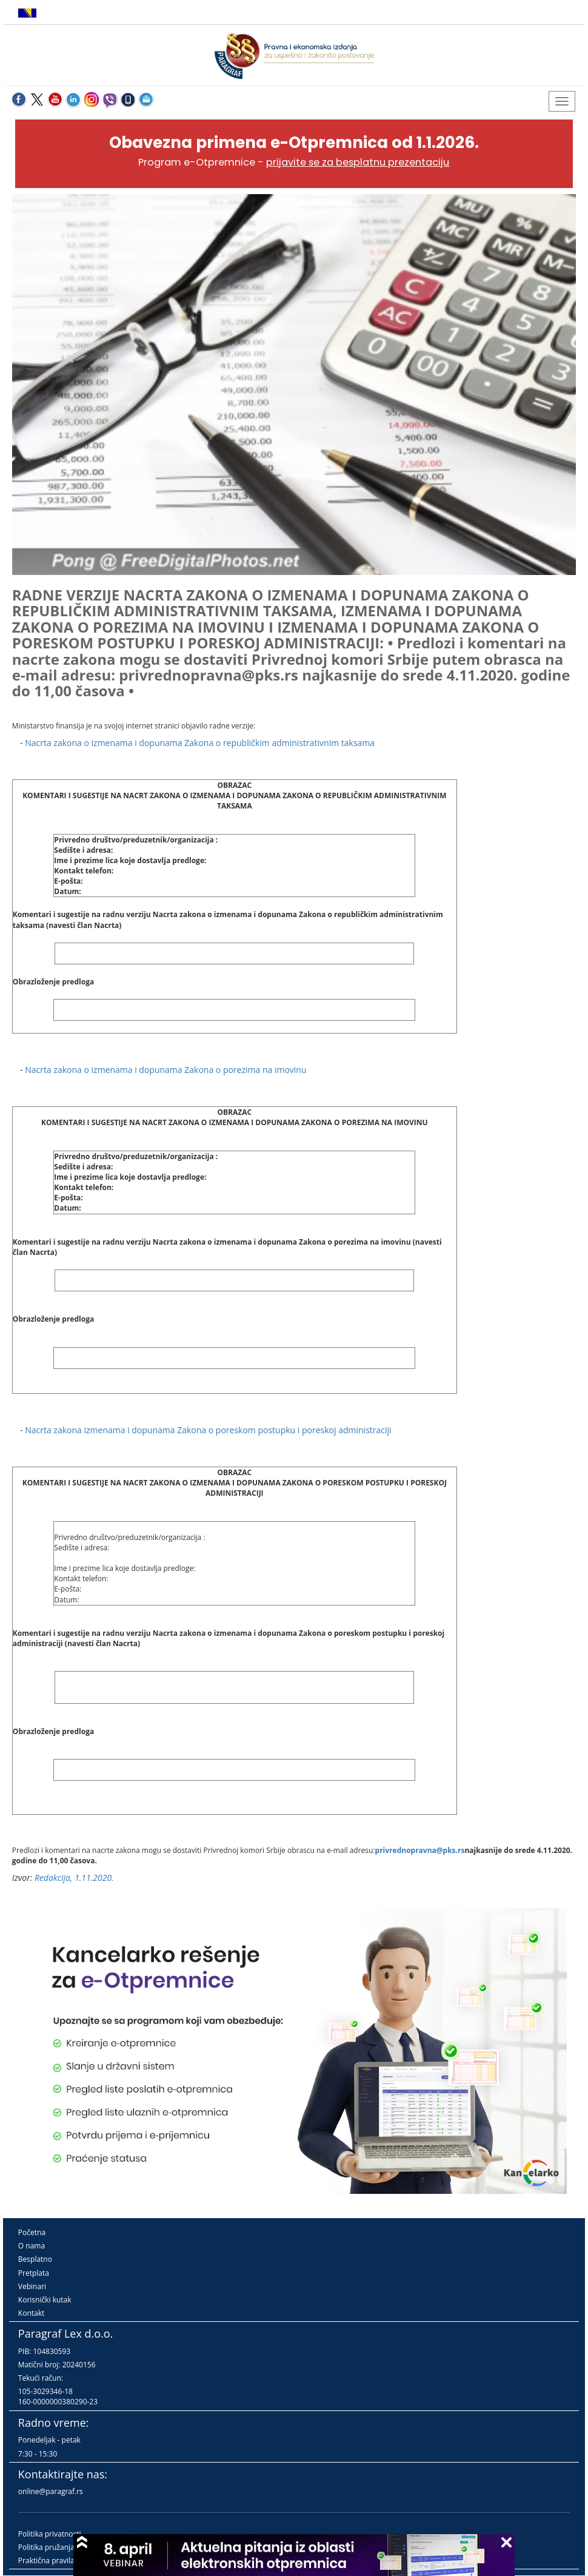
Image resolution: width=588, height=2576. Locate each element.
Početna (31, 2232)
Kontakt (31, 2313)
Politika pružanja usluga (58, 2547)
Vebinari (32, 2286)
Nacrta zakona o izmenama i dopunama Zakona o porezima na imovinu (165, 1069)
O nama (31, 2246)
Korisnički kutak (45, 2300)
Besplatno (35, 2259)
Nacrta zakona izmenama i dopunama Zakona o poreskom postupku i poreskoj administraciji (208, 1430)
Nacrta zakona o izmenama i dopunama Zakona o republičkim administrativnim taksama (200, 742)
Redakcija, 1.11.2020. (74, 1877)
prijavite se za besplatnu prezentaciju (357, 162)
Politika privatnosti (49, 2534)
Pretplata (33, 2273)
